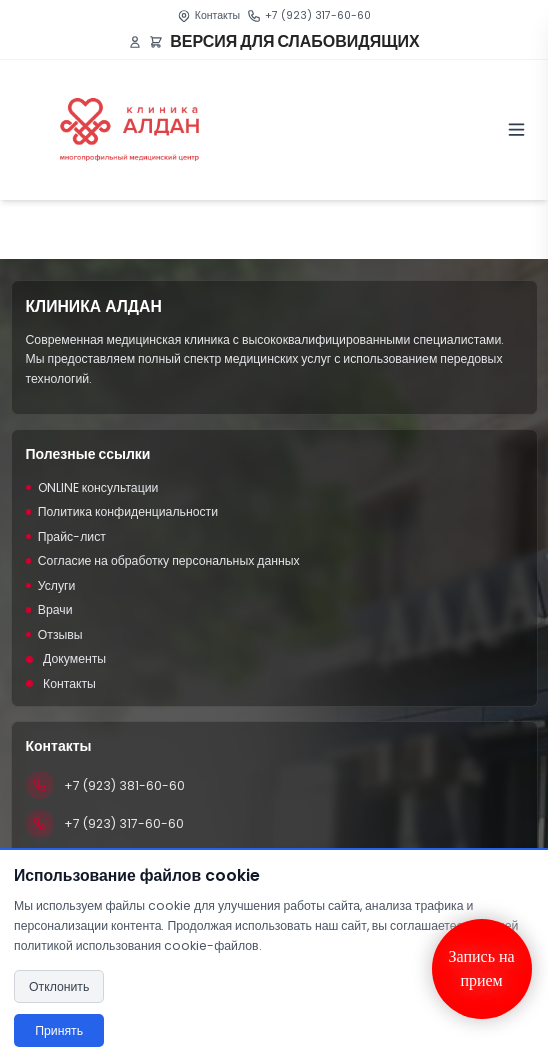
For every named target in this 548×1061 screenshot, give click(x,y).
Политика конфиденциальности (122, 511)
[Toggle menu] (516, 129)
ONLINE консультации (92, 487)
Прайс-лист (66, 536)
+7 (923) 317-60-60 (318, 15)
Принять (59, 1030)
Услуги (51, 585)
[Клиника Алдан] (129, 129)
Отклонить (59, 986)
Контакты (217, 15)
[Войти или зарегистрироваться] (135, 42)
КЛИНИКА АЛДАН (94, 306)
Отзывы (54, 634)
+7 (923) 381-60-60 (124, 785)
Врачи (49, 609)
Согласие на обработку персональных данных (163, 560)
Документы (66, 658)
